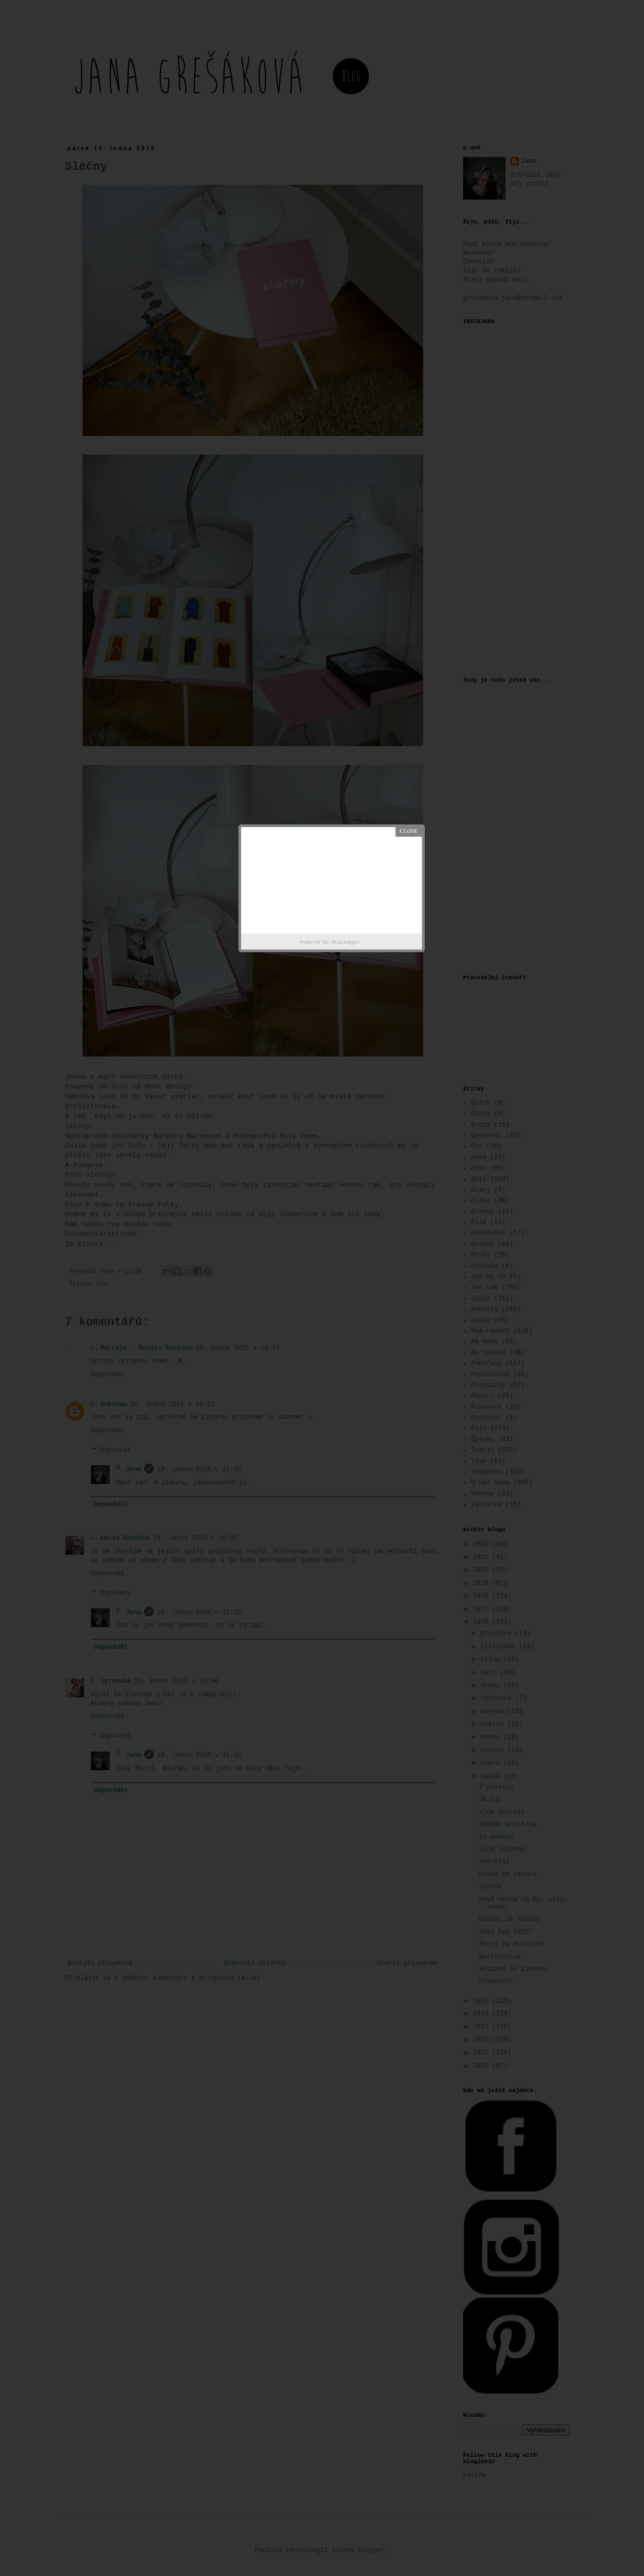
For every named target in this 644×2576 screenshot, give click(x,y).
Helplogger (346, 942)
